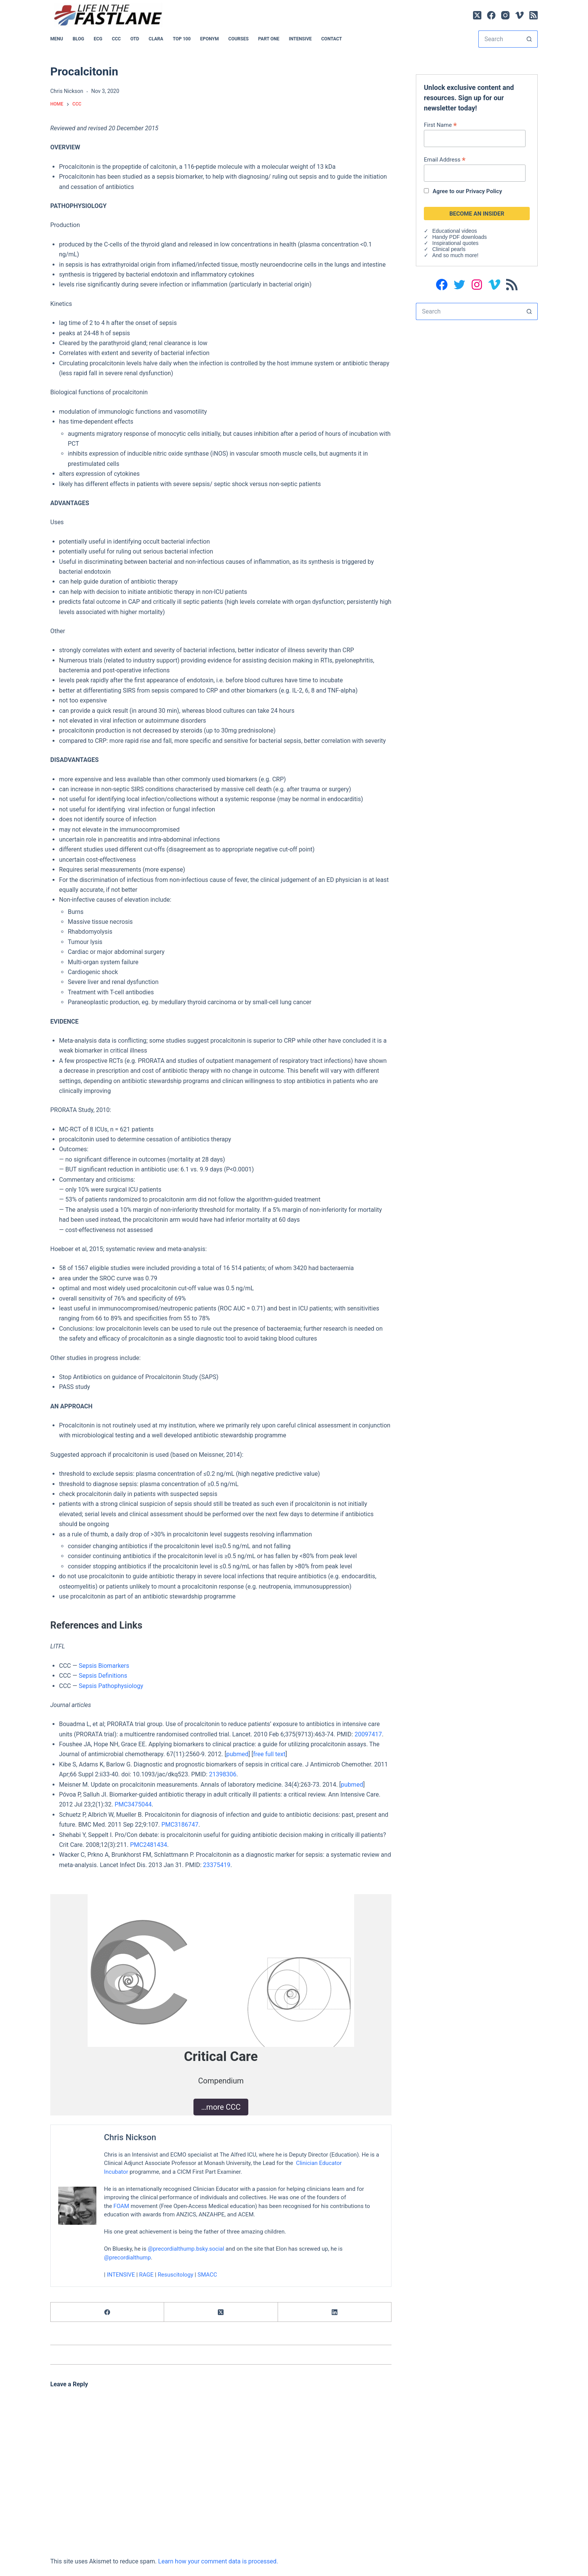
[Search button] (529, 39)
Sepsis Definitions (103, 1675)
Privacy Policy (484, 191)
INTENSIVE (300, 39)
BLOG (78, 39)
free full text (269, 1754)
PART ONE (269, 39)
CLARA (156, 39)
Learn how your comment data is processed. (218, 2561)
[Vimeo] (519, 15)
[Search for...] (499, 39)
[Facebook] (491, 15)
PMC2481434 (148, 1844)
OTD (134, 39)
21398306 (222, 1774)
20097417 (368, 1734)
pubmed (237, 1754)
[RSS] (533, 15)
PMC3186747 (179, 1824)
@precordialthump (127, 2257)
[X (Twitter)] (477, 15)
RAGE (146, 2274)
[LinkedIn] (334, 2312)
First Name (440, 125)
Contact (331, 39)
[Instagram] (505, 15)
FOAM (121, 2206)
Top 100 (182, 39)
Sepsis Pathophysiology (111, 1686)
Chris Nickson (130, 2137)
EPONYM (209, 39)
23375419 (216, 1865)
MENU (56, 39)
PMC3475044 (133, 1804)
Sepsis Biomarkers (104, 1665)
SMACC (207, 2274)
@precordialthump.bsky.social (186, 2248)
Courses (238, 39)
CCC (116, 39)
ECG (98, 39)
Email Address (444, 159)
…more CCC (221, 2107)
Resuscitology (175, 2274)
